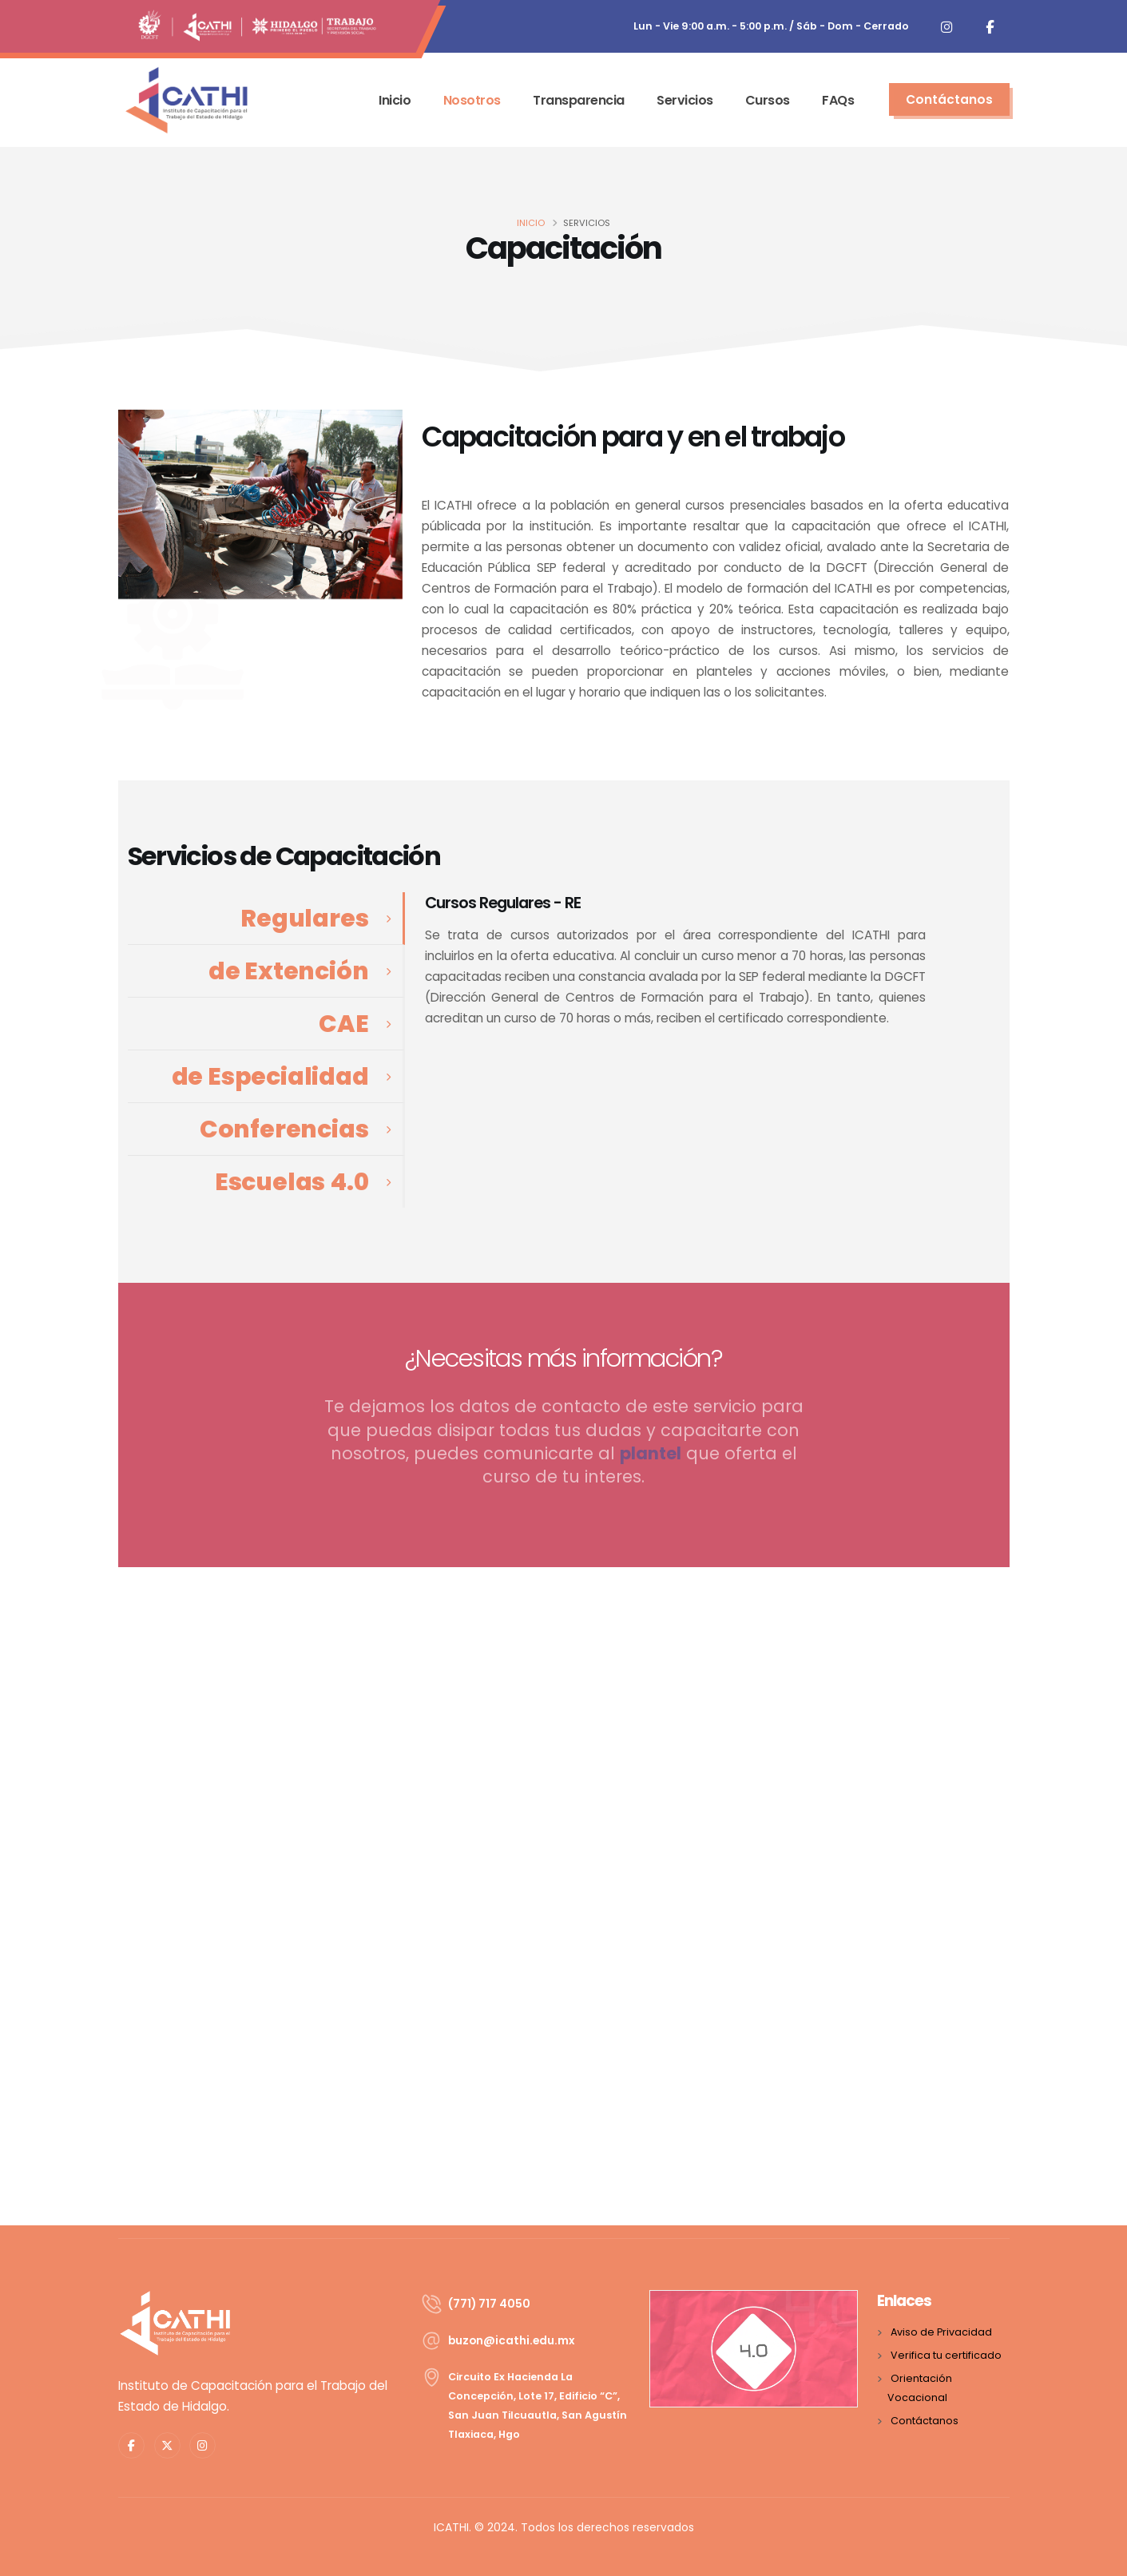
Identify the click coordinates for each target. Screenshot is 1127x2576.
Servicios (685, 100)
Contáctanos (924, 2420)
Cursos (767, 100)
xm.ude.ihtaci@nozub (511, 2340)
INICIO (531, 222)
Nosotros (472, 100)
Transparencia (579, 100)
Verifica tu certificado (946, 2355)
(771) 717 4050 (489, 2304)
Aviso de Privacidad (941, 2332)
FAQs (838, 100)
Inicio (395, 100)
